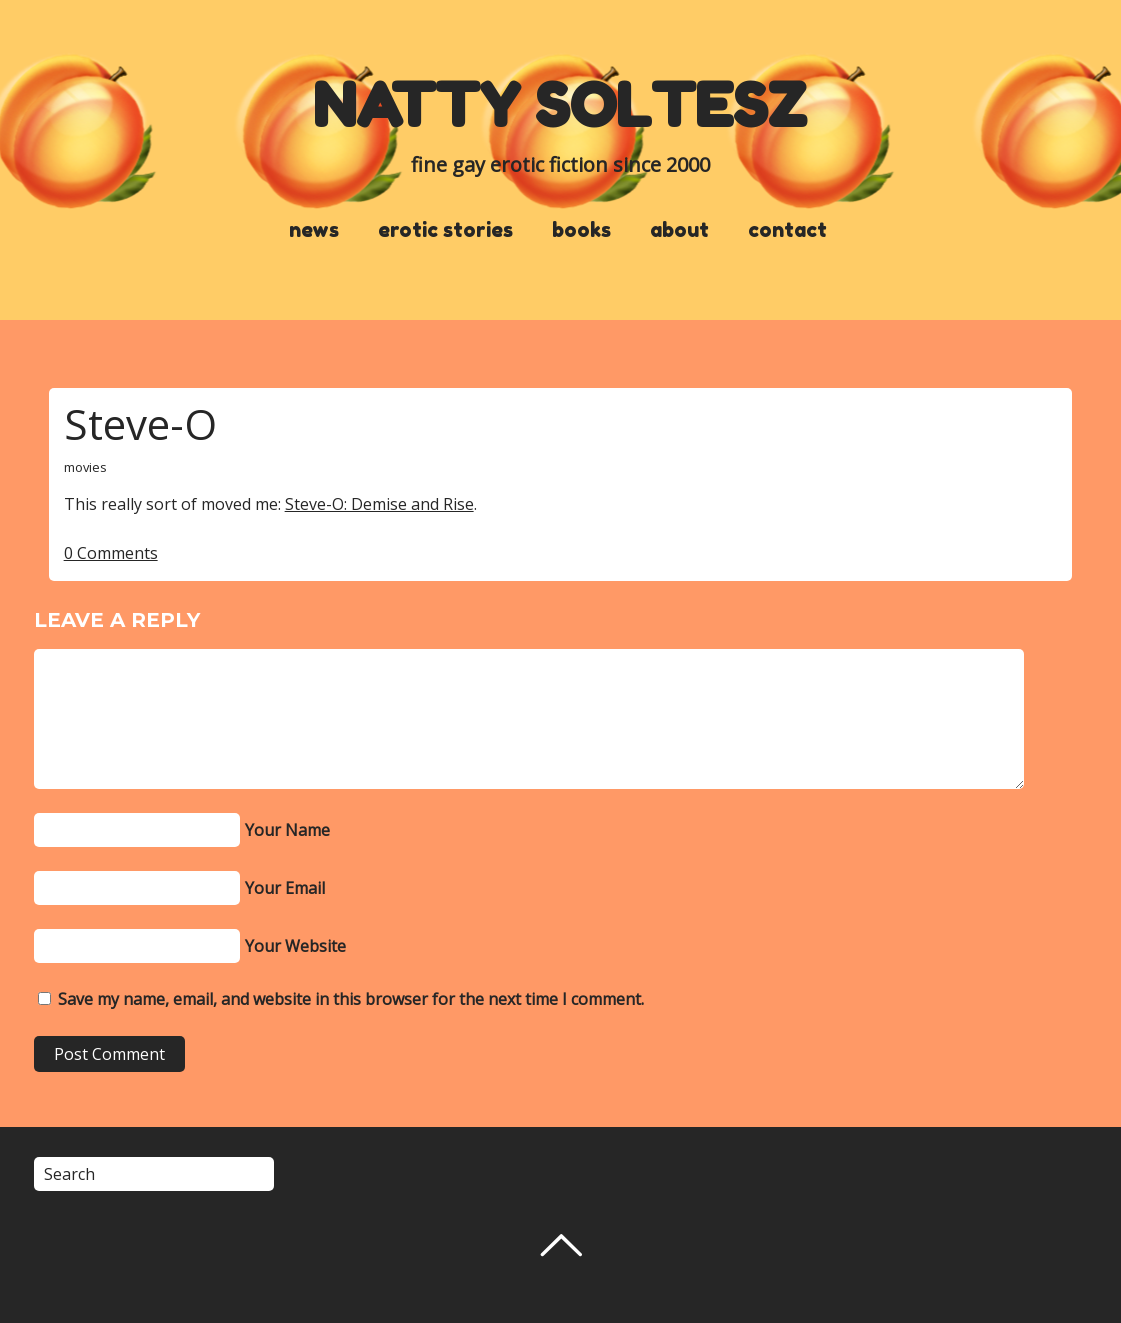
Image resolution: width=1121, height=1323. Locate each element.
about (679, 230)
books (581, 230)
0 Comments (111, 553)
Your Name (287, 830)
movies (85, 467)
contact (787, 230)
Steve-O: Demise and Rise (379, 504)
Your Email (285, 888)
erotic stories (445, 230)
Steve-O (140, 423)
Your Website (295, 946)
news (314, 230)
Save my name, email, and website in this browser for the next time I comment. (351, 999)
